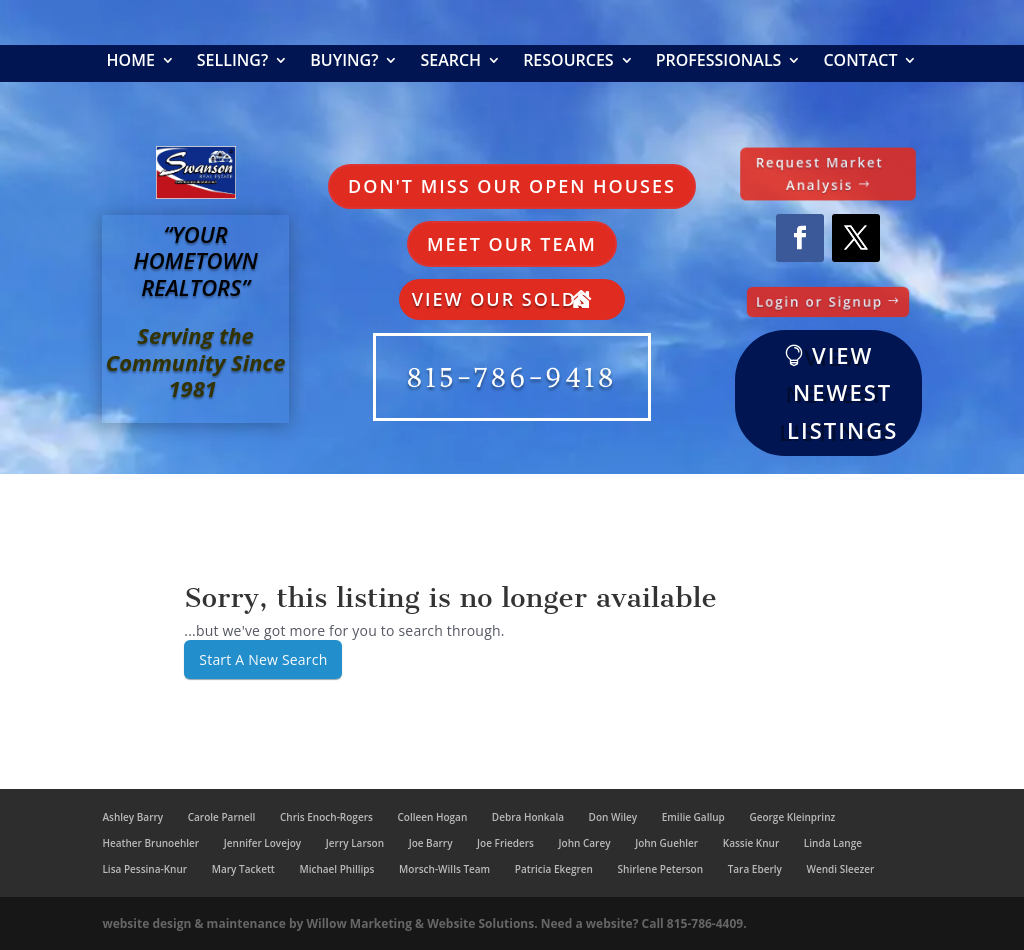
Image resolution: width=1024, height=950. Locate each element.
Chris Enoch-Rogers (326, 817)
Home (131, 62)
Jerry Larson (355, 843)
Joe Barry (431, 843)
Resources (568, 62)
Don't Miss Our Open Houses (512, 186)
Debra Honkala (528, 817)
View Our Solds (500, 299)
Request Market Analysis (820, 173)
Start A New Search (263, 659)
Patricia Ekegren (554, 869)
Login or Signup (821, 301)
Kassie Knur (751, 843)
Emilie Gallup (693, 817)
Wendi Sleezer (840, 869)
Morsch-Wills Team (444, 869)
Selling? (232, 62)
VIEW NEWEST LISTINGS (842, 392)
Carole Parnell (222, 817)
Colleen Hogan (432, 817)
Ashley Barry (132, 817)
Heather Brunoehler (150, 843)
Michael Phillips (336, 869)
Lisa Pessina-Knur (144, 869)
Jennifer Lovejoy (262, 843)
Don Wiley (613, 817)
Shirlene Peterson (660, 869)
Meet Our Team (512, 244)
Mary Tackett (243, 869)
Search (450, 62)
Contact (860, 62)
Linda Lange (833, 843)
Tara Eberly (755, 869)
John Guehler (666, 843)
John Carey (585, 843)
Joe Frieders (505, 843)
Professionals (719, 62)
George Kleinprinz (792, 817)
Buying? (344, 62)
